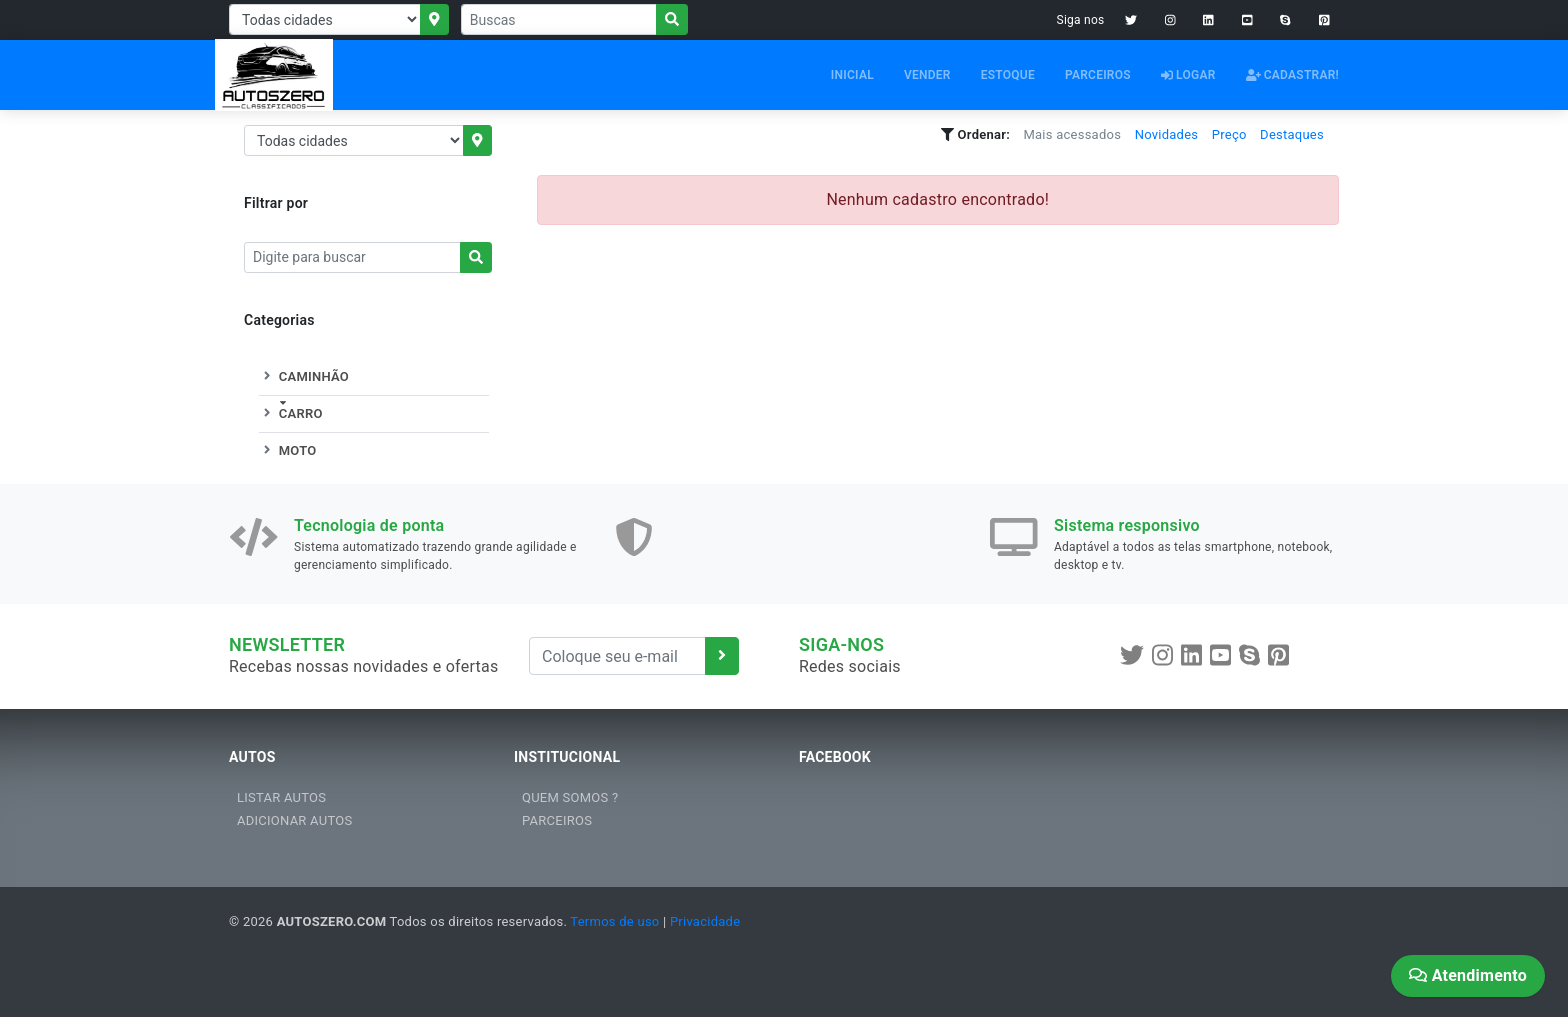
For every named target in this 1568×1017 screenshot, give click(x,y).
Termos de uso (614, 921)
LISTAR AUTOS (281, 797)
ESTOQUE (1008, 75)
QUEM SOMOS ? (570, 797)
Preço (1229, 134)
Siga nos (1081, 20)
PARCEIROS (1098, 75)
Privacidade (705, 921)
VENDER (927, 75)
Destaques (1292, 134)
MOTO (287, 450)
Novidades (1167, 134)
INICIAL (852, 75)
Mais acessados (1072, 134)
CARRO (291, 413)
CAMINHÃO (304, 376)
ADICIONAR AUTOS (294, 820)
